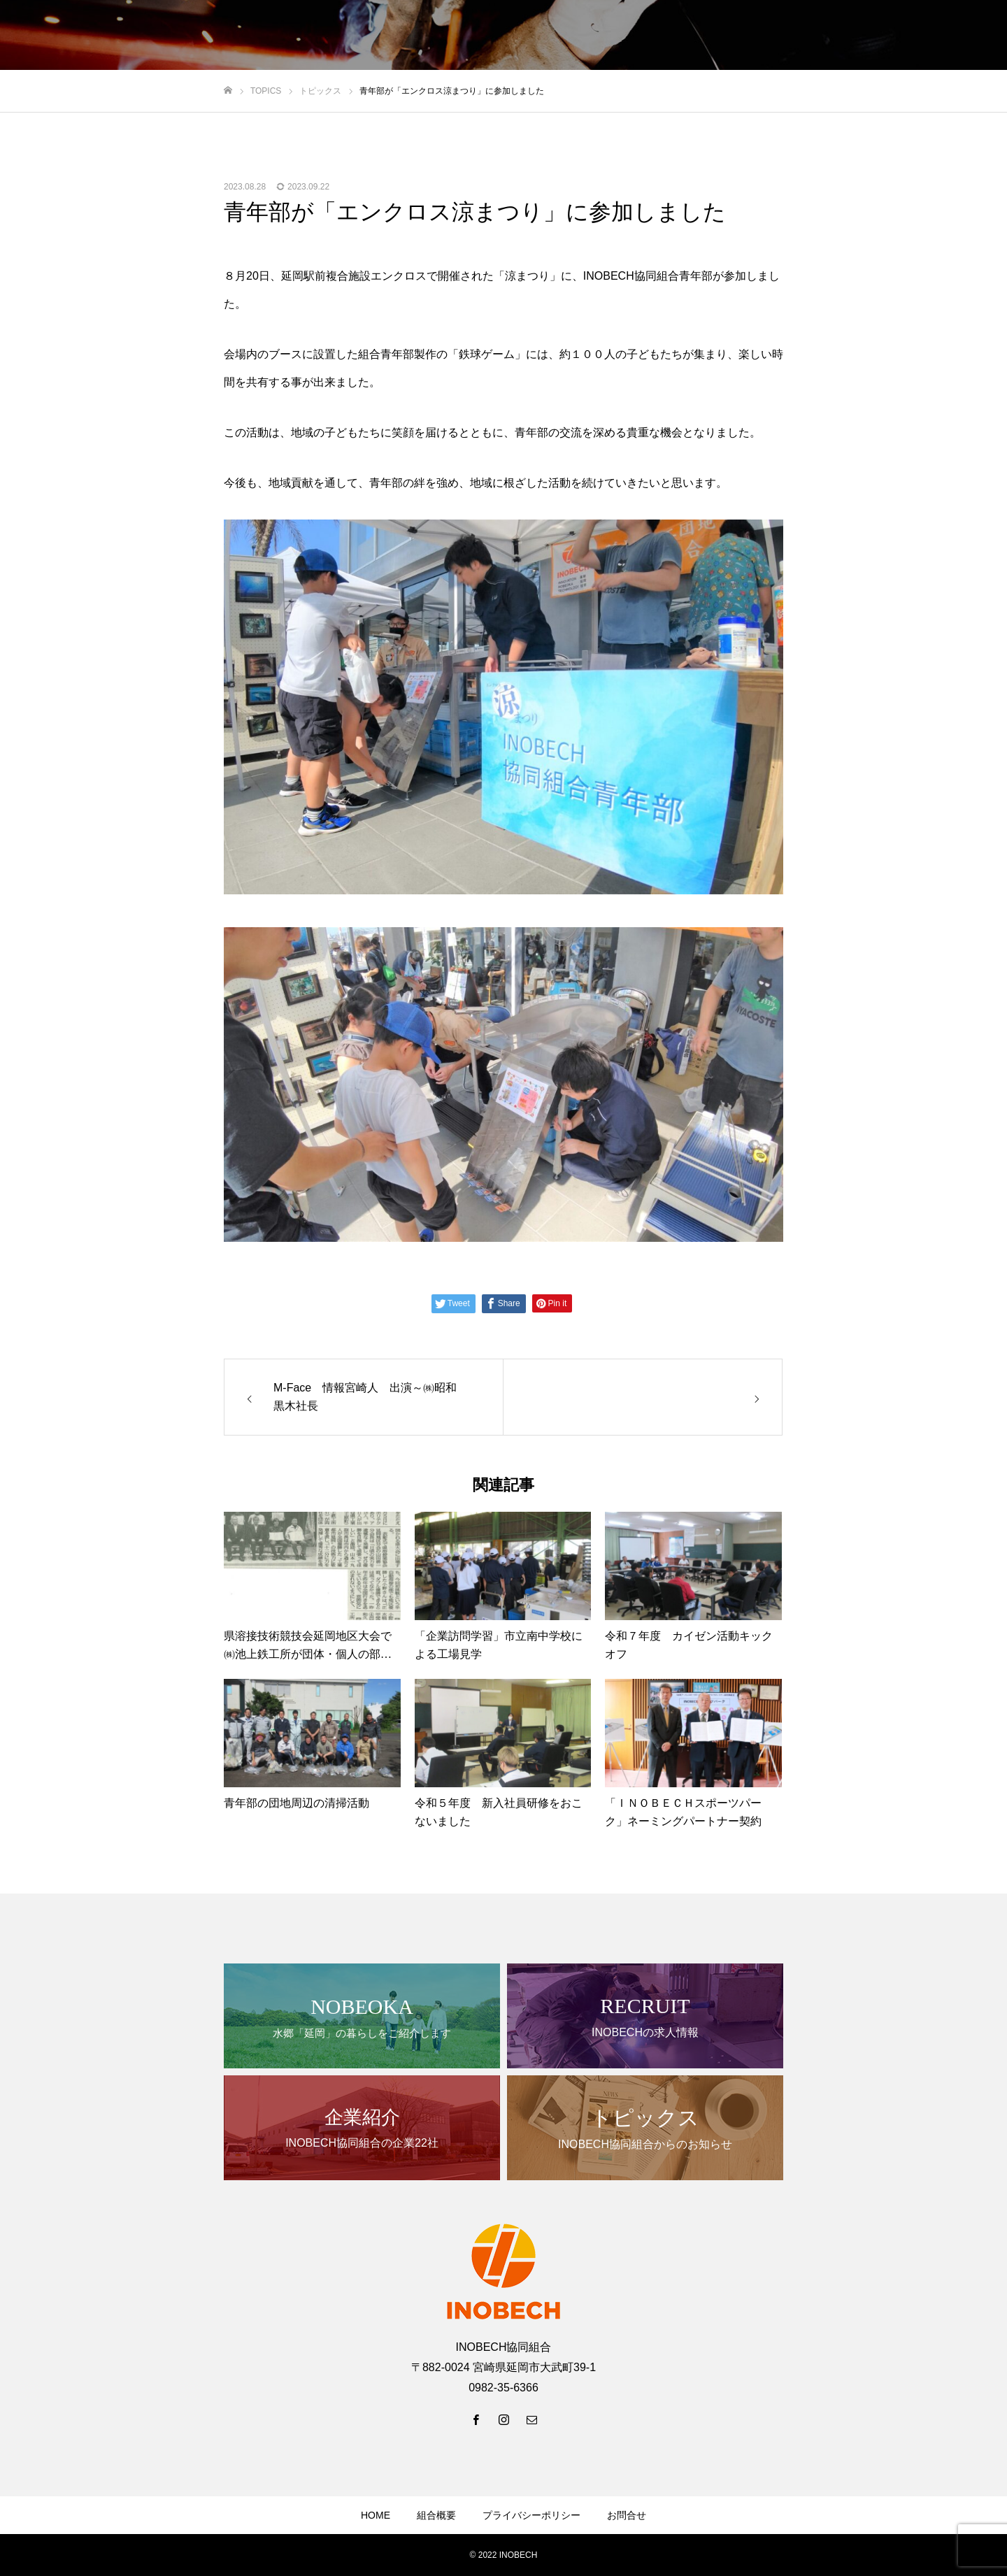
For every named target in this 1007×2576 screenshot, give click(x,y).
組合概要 (436, 2515)
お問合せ (626, 2515)
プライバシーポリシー (531, 2515)
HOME (375, 2515)
